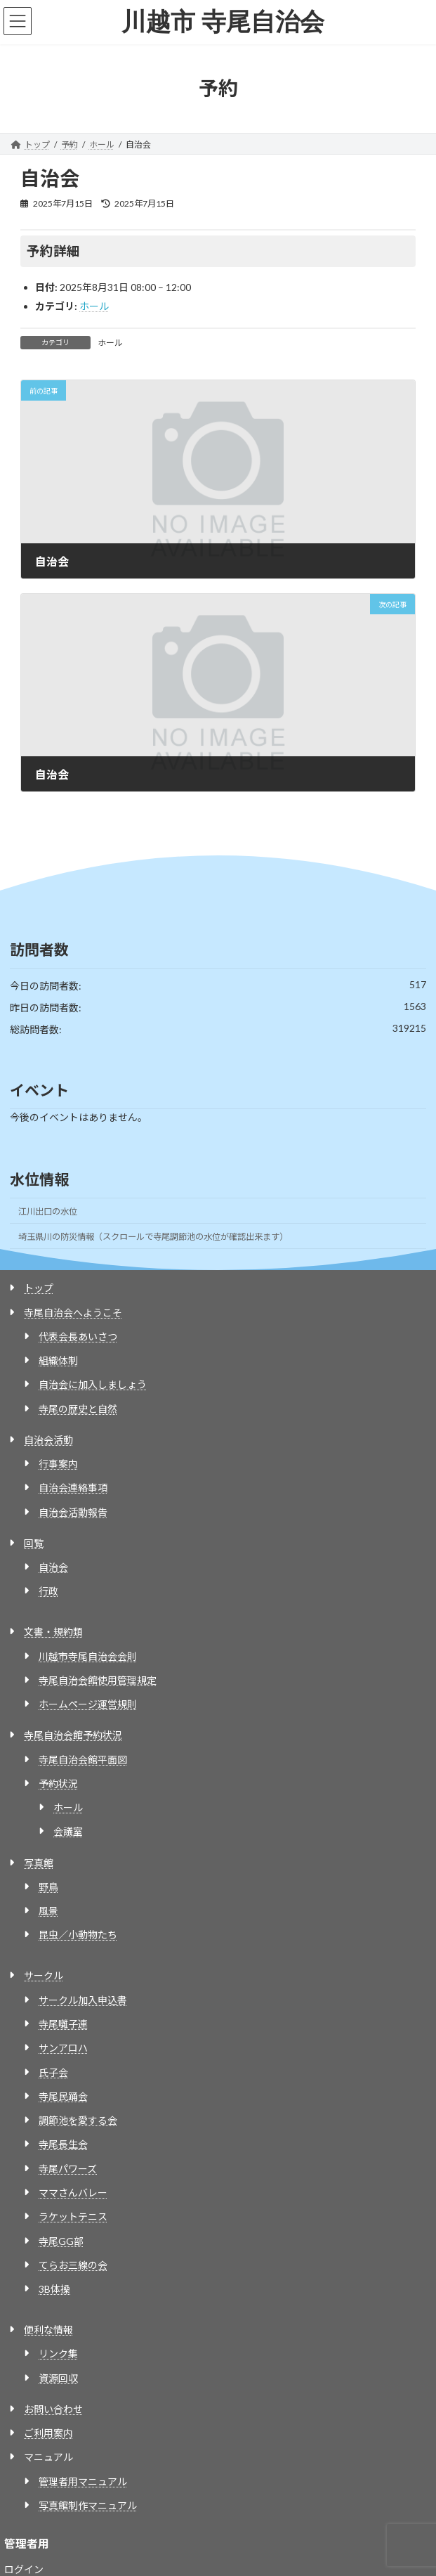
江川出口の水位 (47, 1211)
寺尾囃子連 (63, 2024)
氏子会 (53, 2072)
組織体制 (58, 1360)
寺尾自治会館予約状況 (73, 1735)
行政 (48, 1591)
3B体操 (54, 2289)
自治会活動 (48, 1440)
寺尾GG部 (61, 2241)
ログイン (24, 2569)
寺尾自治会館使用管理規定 (98, 1680)
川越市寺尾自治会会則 (88, 1656)
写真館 (38, 1863)
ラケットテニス (73, 2216)
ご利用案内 (48, 2433)
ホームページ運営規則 (88, 1704)
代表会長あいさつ (78, 1336)
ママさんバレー (73, 2193)
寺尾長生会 (63, 2144)
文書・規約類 (53, 1632)
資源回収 (58, 2378)
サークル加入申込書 (83, 2000)
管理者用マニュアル (83, 2481)
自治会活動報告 (73, 1512)
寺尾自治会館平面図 (83, 1760)
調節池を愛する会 (78, 2120)
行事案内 (58, 1464)
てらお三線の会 (73, 2265)
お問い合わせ (53, 2409)
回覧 (34, 1543)
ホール (94, 306)
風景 (48, 1911)
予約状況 (58, 1783)
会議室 (68, 1831)
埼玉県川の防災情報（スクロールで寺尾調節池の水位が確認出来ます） (153, 1236)
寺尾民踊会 (63, 2096)
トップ (38, 1288)
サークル (43, 1975)
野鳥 (48, 1887)
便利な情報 (48, 2330)
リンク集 (58, 2354)
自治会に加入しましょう (93, 1384)
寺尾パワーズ (68, 2169)
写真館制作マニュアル (88, 2505)
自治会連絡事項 (73, 1488)
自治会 (53, 1567)
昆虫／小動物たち (78, 1935)
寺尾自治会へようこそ (73, 1313)
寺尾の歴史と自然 (78, 1409)
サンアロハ (63, 2048)
